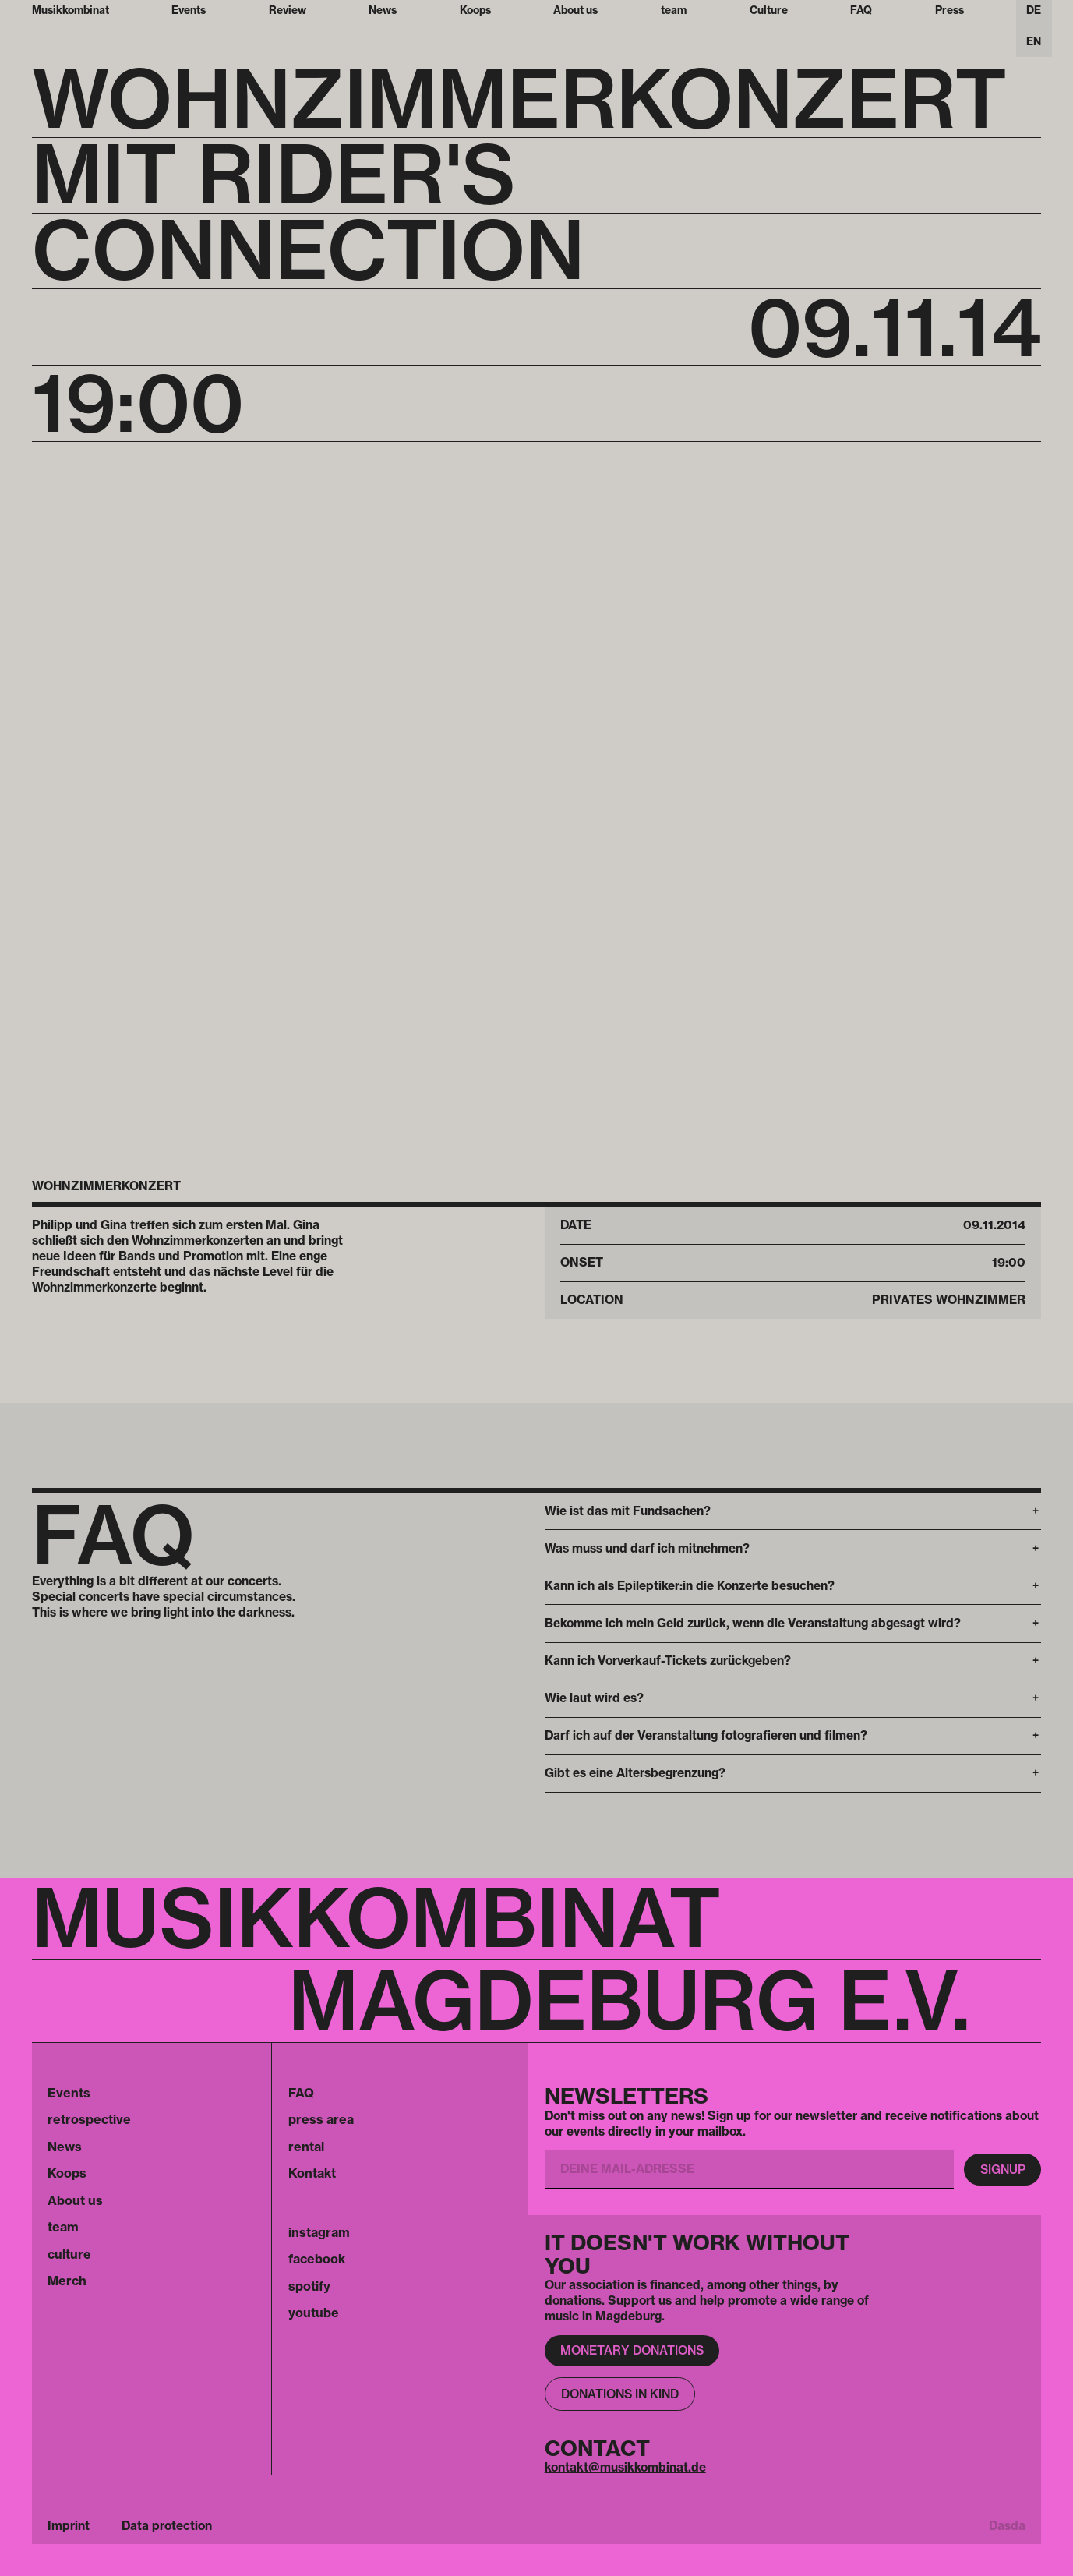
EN (1033, 41)
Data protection (167, 2525)
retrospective (89, 2119)
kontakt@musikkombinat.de (625, 2467)
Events (69, 2093)
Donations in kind (620, 2394)
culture (69, 2254)
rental (306, 2146)
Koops (67, 2173)
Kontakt (312, 2173)
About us (75, 2200)
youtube (313, 2312)
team (63, 2227)
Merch (67, 2280)
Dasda (1007, 2525)
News (65, 2146)
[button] (793, 1511)
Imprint (69, 2525)
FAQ (301, 2093)
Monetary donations (632, 2350)
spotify (309, 2286)
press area (321, 2119)
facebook (316, 2259)
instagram (319, 2232)
